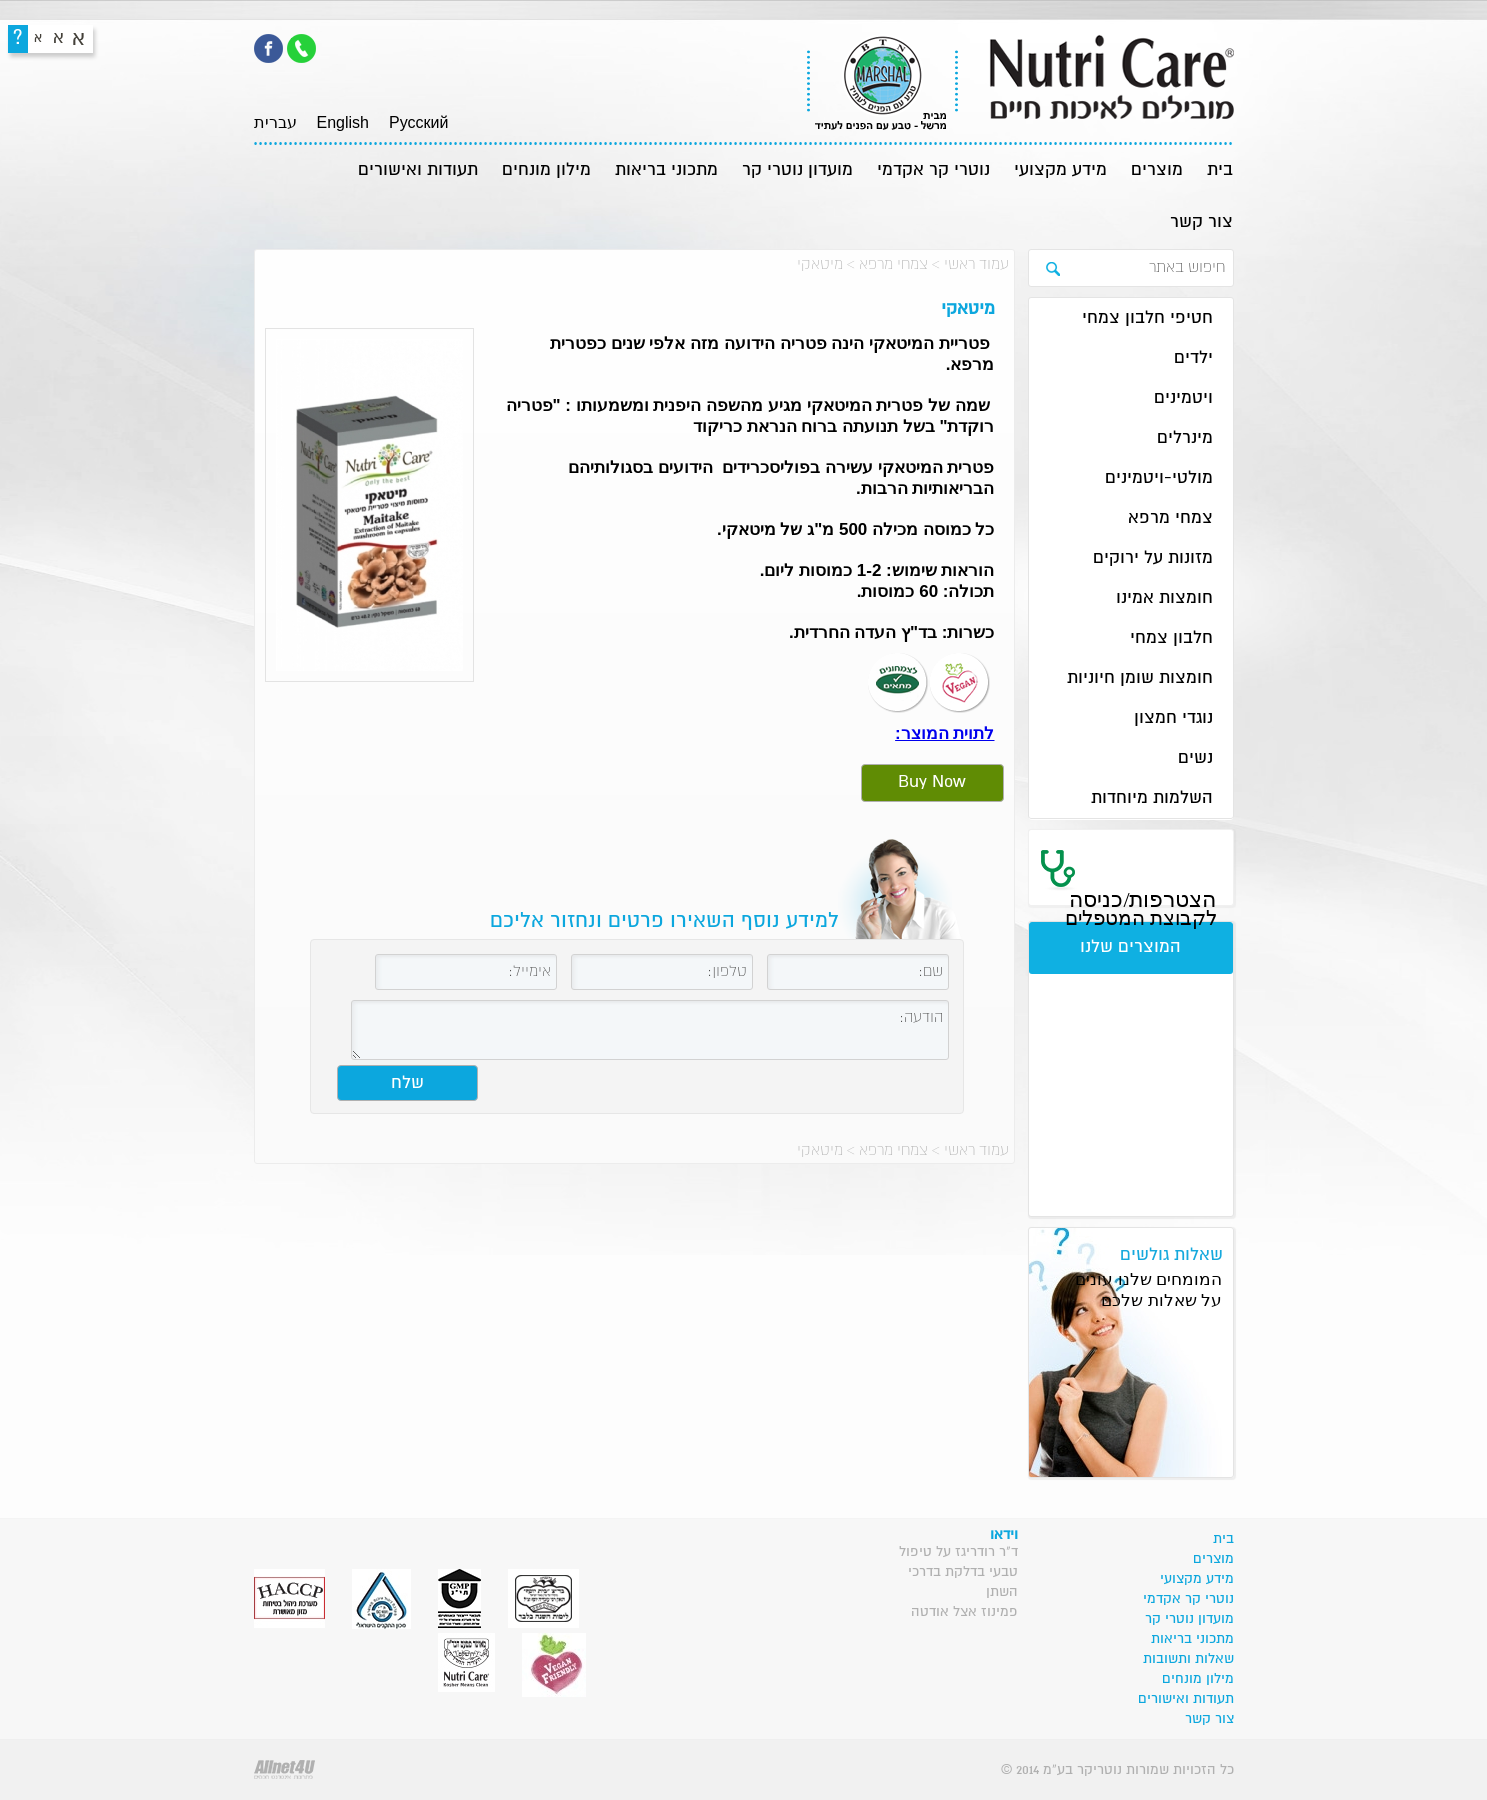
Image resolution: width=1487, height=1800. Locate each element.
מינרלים (1185, 438)
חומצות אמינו (1164, 598)
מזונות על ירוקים (1153, 558)
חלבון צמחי (1171, 638)
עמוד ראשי (976, 264)
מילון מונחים (546, 170)
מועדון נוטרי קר (797, 170)
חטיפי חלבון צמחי (1147, 318)
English (343, 122)
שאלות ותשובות (1188, 1659)
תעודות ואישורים (418, 170)
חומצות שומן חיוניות (1140, 678)
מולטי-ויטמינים (1159, 478)
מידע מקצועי (1060, 170)
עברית (275, 122)
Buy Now (932, 782)
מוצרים (1157, 170)
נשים (1195, 758)
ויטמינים (1183, 398)
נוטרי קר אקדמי (933, 170)
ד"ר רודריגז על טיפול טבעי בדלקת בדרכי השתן (958, 1572)
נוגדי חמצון (1173, 718)
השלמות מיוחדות (1152, 798)
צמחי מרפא (893, 264)
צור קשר (1201, 222)
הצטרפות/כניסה (1141, 908)
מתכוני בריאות (666, 170)
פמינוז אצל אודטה (964, 1612)
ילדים (1193, 358)
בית (1220, 170)
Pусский (418, 122)
